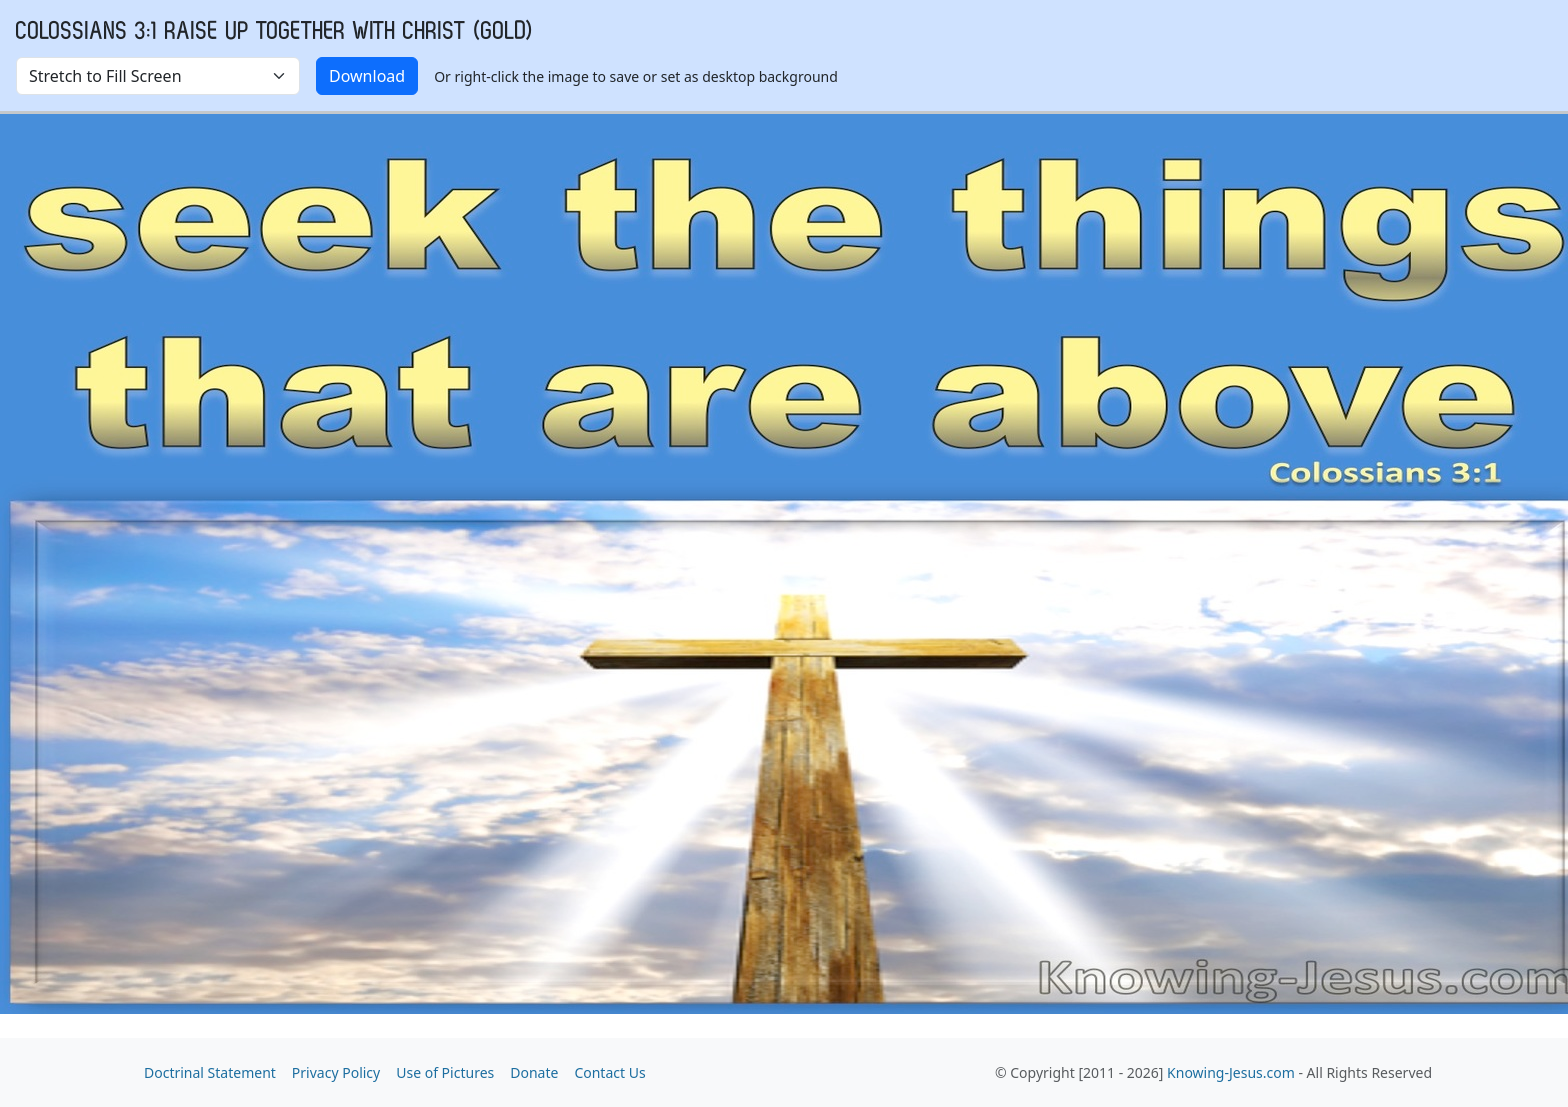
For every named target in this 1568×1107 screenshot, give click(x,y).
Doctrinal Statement (210, 1072)
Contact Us (609, 1072)
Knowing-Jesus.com (1231, 1072)
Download (367, 76)
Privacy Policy (336, 1072)
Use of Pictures (445, 1072)
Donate (534, 1072)
